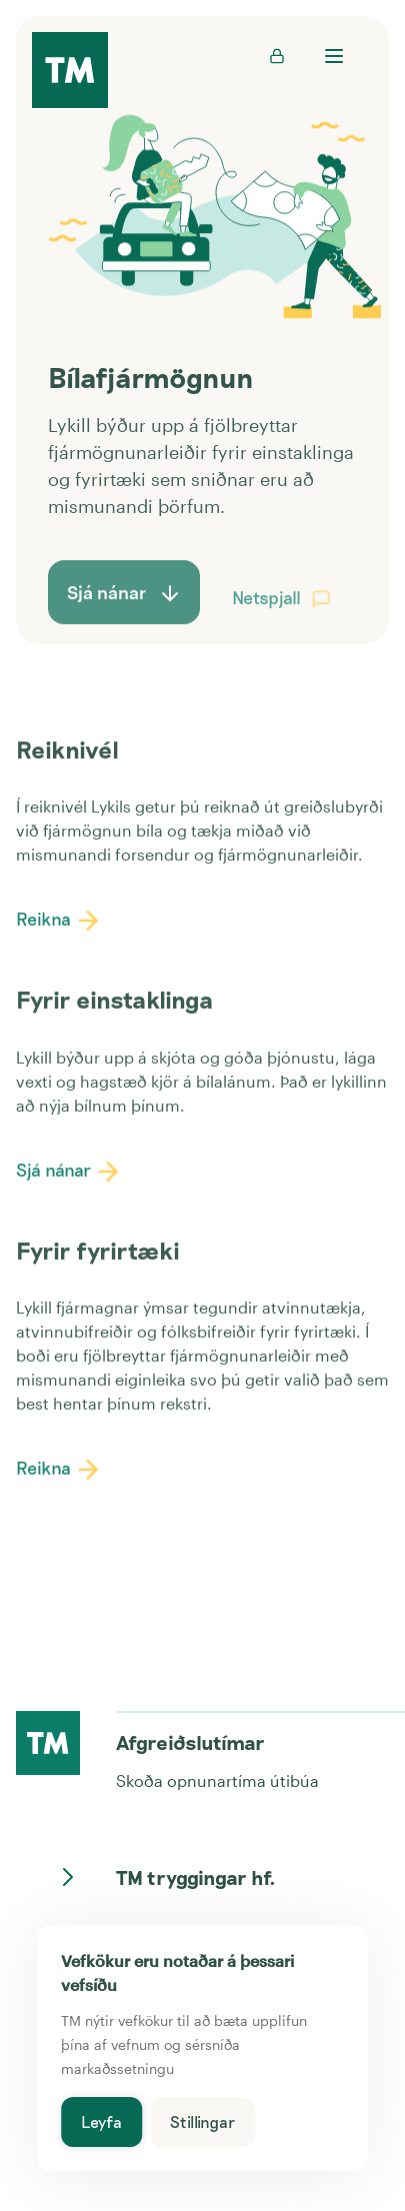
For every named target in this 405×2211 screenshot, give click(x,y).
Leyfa (101, 2121)
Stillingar (202, 2121)
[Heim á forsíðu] (48, 1743)
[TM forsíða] (70, 71)
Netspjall (286, 614)
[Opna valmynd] (333, 56)
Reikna (63, 925)
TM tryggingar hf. (172, 1877)
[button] (321, 617)
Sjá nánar (73, 1175)
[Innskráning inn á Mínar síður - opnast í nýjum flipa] (277, 56)
